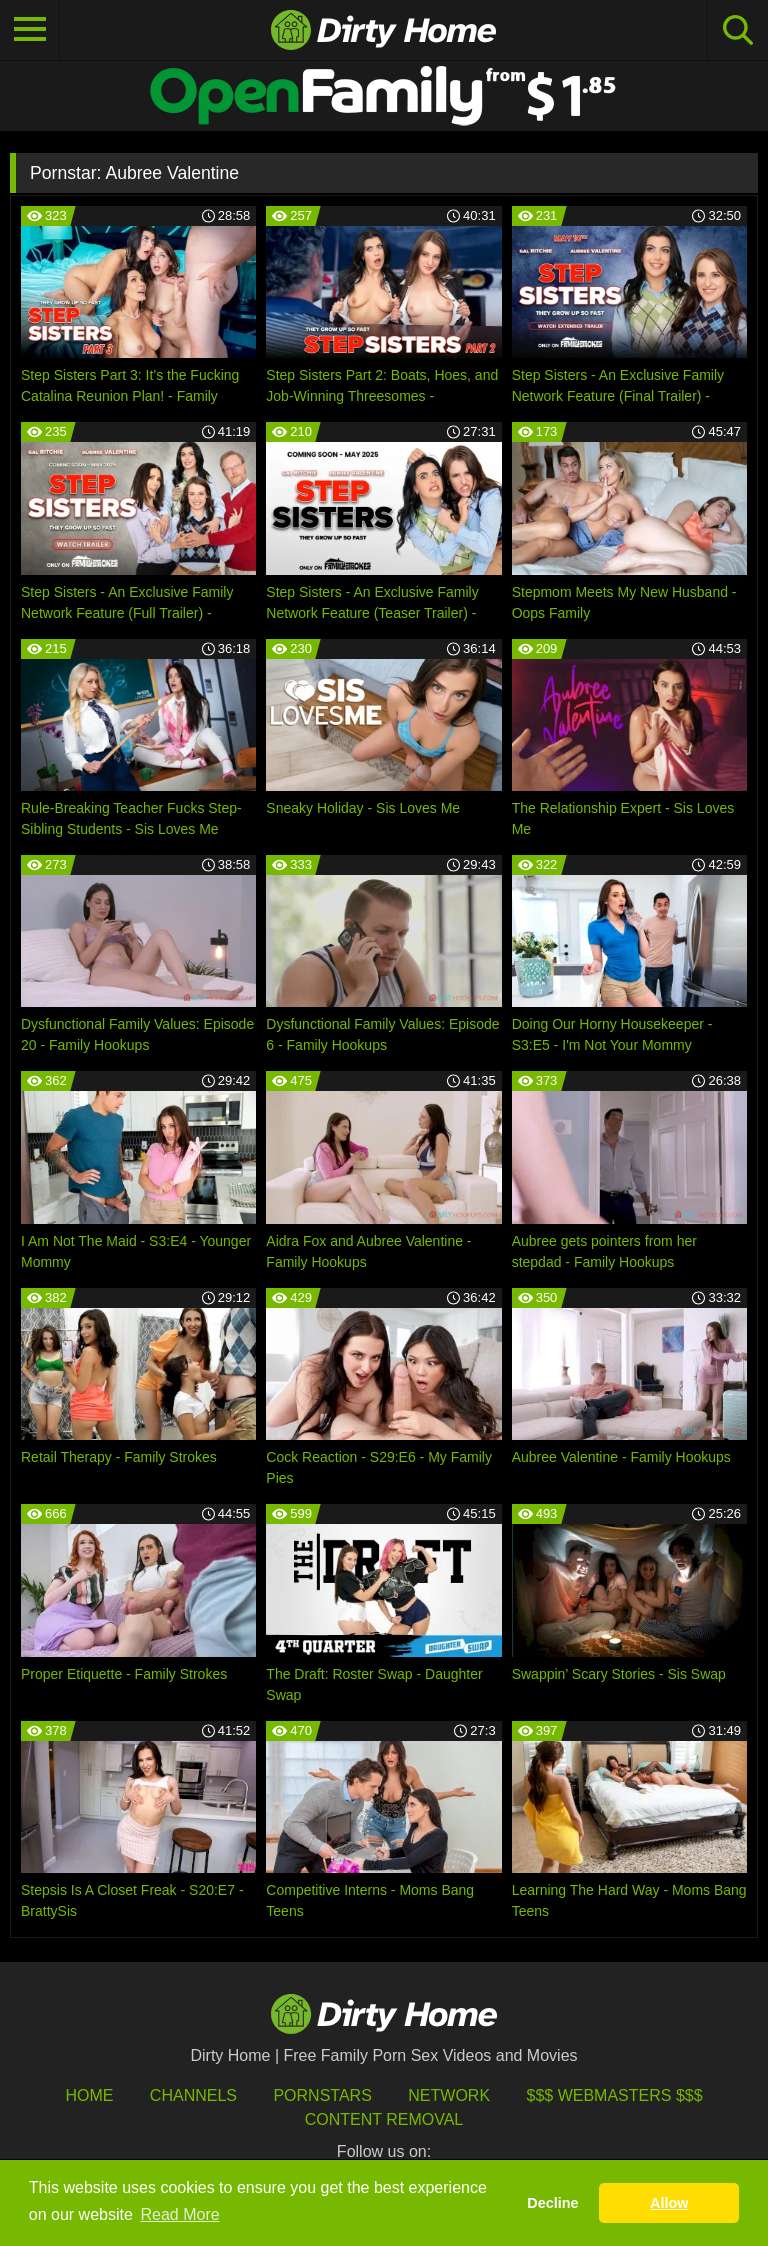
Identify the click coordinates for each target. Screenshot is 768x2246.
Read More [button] (180, 2214)
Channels (193, 2095)
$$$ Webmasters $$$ (615, 2095)
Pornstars (322, 2095)
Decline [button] (552, 2203)
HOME (89, 2095)
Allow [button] (669, 2203)
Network (449, 2095)
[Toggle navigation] (30, 30)
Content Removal (384, 2119)
